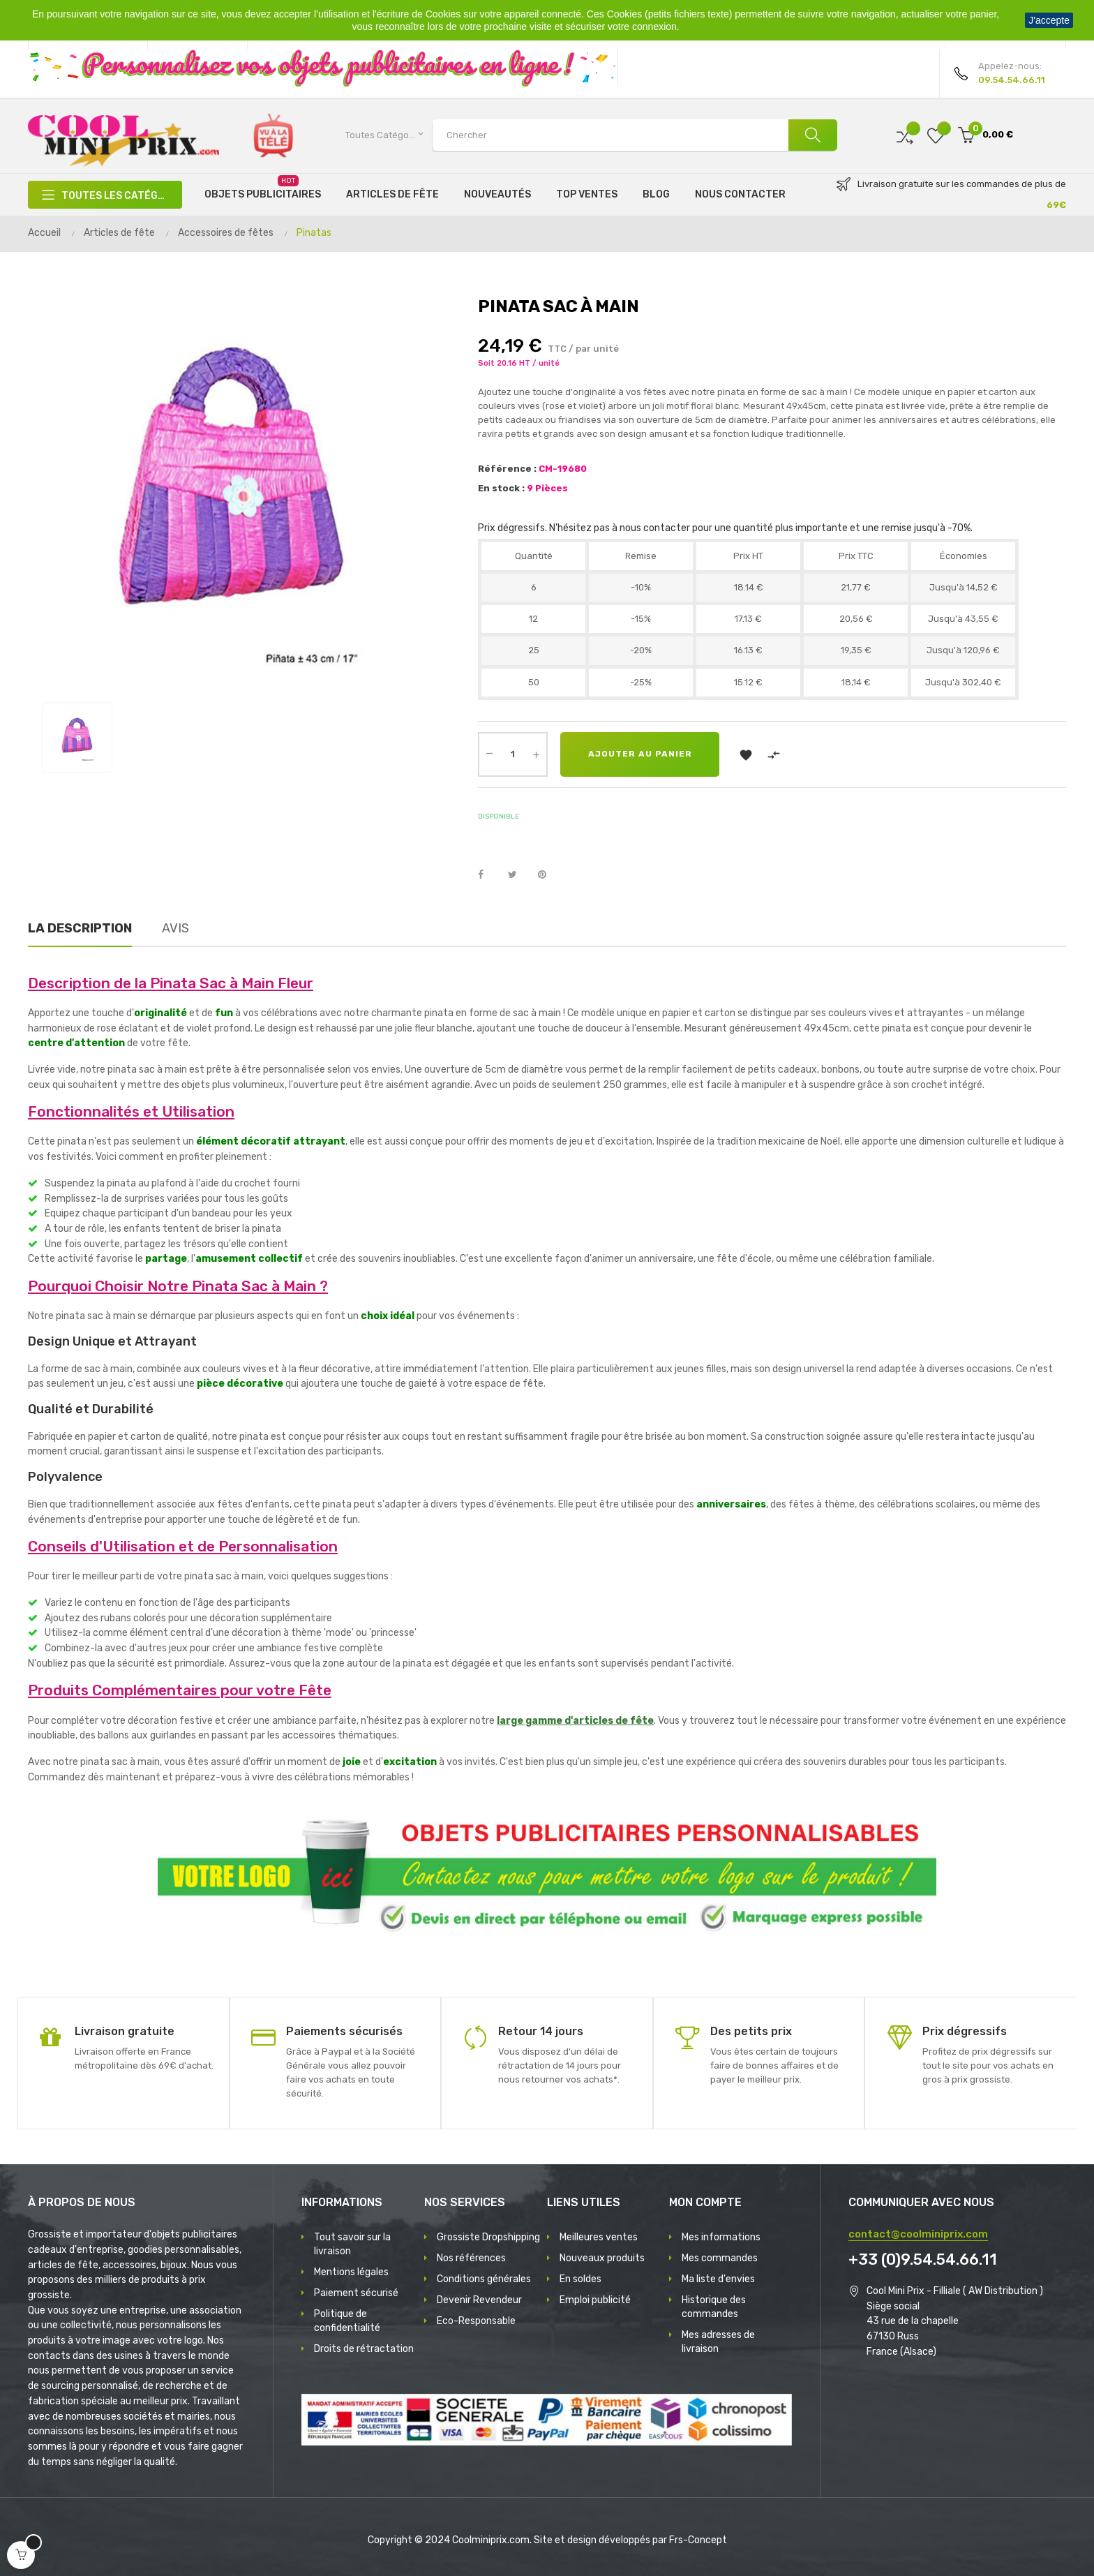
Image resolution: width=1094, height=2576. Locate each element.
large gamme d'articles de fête (575, 1721)
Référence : (507, 468)
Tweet (518, 875)
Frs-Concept (698, 2540)
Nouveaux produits (602, 2258)
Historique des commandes (714, 2307)
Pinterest (548, 875)
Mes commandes (720, 2258)
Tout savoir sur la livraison (352, 2244)
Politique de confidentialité (347, 2321)
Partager (488, 875)
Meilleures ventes (599, 2237)
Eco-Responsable (476, 2321)
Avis (175, 928)
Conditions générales (484, 2279)
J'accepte (1049, 20)
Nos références (471, 2258)
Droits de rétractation (364, 2349)
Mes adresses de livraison (718, 2342)
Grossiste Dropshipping (488, 2237)
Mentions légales (351, 2272)
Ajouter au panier (640, 754)
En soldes (580, 2279)
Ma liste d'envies (718, 2279)
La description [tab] (80, 928)
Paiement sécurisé (356, 2293)
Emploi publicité (595, 2300)
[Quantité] (512, 754)
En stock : (501, 488)
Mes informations (721, 2237)
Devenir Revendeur (479, 2300)
